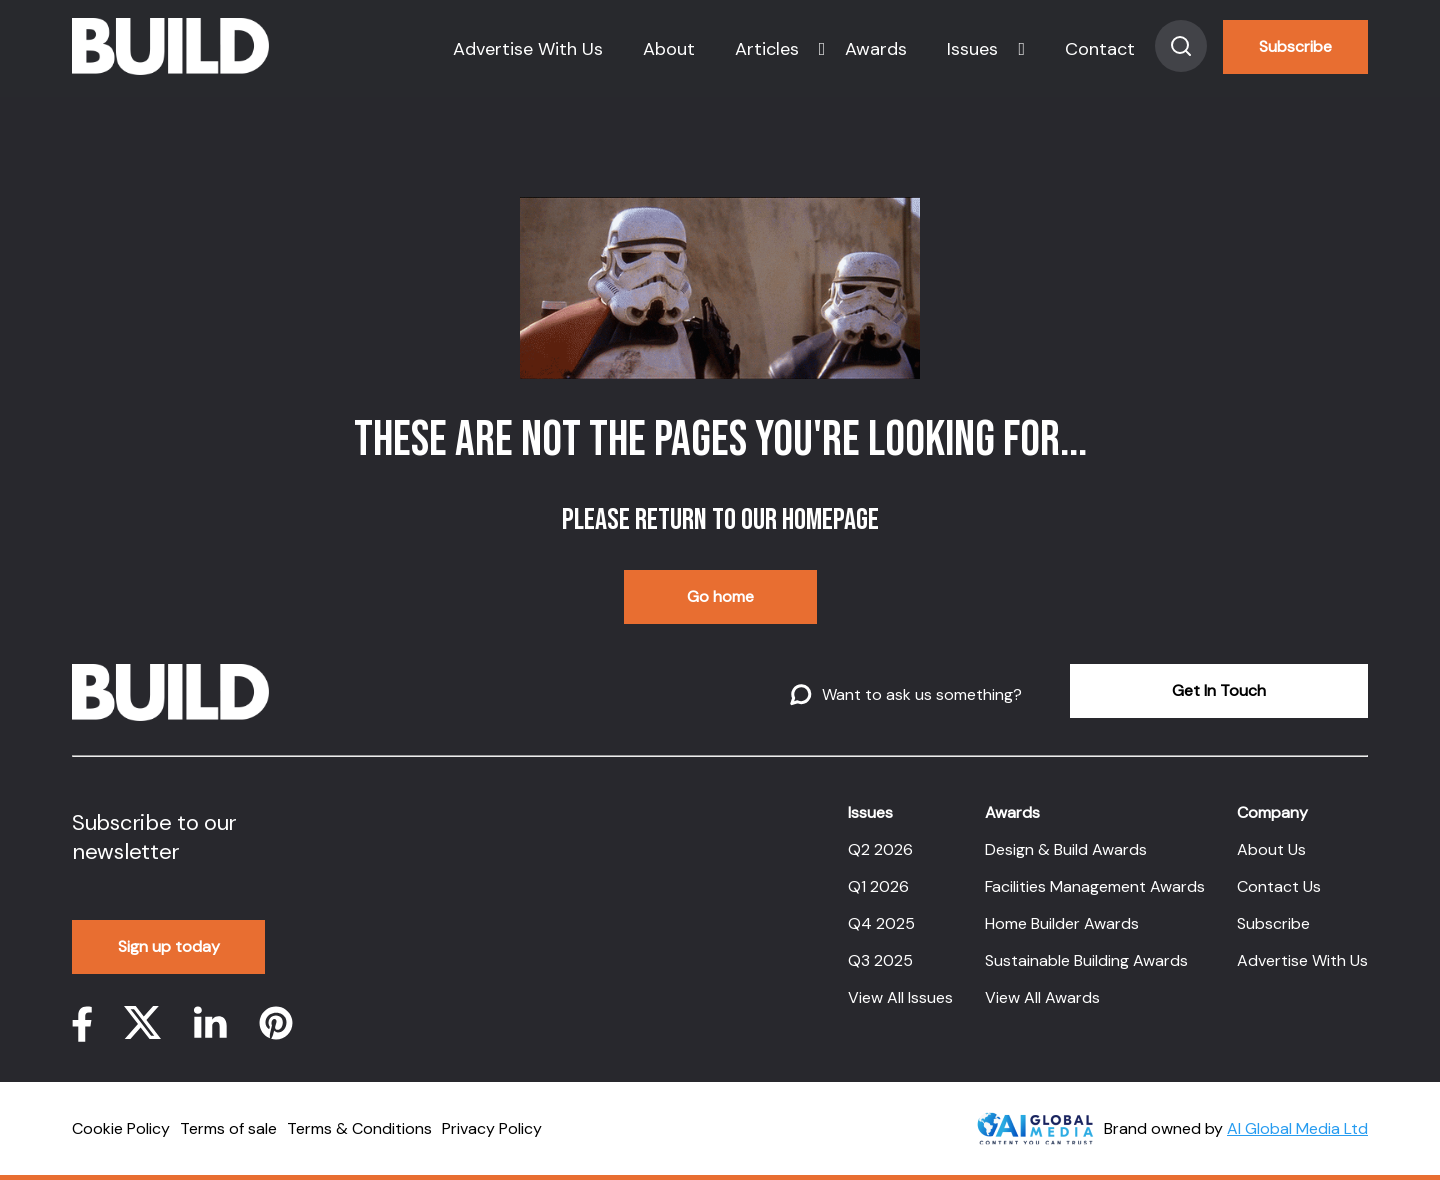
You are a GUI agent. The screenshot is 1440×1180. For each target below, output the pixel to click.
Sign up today (169, 946)
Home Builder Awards (1062, 923)
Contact (1100, 49)
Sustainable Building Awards (1086, 960)
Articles (767, 49)
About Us (1271, 849)
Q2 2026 (880, 849)
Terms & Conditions (359, 1128)
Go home (720, 596)
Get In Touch (1219, 690)
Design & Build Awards (1066, 849)
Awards (876, 49)
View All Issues (900, 997)
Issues (972, 49)
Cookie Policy (121, 1128)
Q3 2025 (880, 960)
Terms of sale (228, 1128)
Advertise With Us (528, 49)
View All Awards (1042, 997)
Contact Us (1279, 886)
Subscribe (1295, 46)
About (669, 49)
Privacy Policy (492, 1128)
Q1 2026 (878, 886)
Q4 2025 (881, 923)
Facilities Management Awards (1095, 886)
